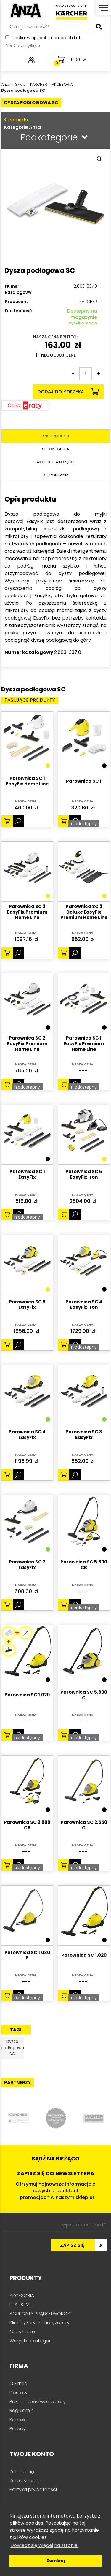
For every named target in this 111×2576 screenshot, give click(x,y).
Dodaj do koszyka (68, 391)
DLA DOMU (21, 2304)
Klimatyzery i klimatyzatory (39, 2322)
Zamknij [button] (55, 2561)
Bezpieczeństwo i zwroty (37, 2401)
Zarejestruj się (25, 2480)
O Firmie (18, 2383)
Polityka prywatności (33, 2489)
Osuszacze (22, 2331)
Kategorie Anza (54, 123)
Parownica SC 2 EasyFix (27, 1565)
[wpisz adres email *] (55, 2225)
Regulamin (21, 2410)
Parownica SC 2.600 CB (27, 1825)
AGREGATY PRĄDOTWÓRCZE (40, 2313)
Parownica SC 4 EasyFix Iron (83, 1305)
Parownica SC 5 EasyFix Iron (83, 1174)
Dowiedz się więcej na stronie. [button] (44, 2545)
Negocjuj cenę (56, 355)
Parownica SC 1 (84, 781)
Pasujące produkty (29, 700)
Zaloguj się (21, 2471)
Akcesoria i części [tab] (56, 462)
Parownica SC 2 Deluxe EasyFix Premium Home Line (83, 912)
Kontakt (18, 2419)
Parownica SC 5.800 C (83, 1695)
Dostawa (19, 2392)
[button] (99, 159)
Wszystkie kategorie (31, 2340)
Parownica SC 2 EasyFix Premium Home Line (27, 1043)
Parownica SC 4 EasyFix (27, 1435)
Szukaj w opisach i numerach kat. (47, 38)
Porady (17, 2428)
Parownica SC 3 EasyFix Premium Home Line (27, 912)
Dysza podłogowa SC (12, 2047)
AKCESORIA (21, 2295)
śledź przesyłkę (22, 46)
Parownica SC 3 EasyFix (83, 1435)
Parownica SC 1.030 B (27, 1955)
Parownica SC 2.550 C (84, 1825)
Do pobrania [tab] (56, 475)
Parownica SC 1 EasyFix (27, 1174)
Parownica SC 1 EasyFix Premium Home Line (84, 1043)
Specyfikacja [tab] (55, 449)
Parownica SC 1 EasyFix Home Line (27, 781)
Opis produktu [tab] (56, 436)
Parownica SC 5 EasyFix (27, 1305)
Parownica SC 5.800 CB (83, 1565)
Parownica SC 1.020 (27, 1695)
